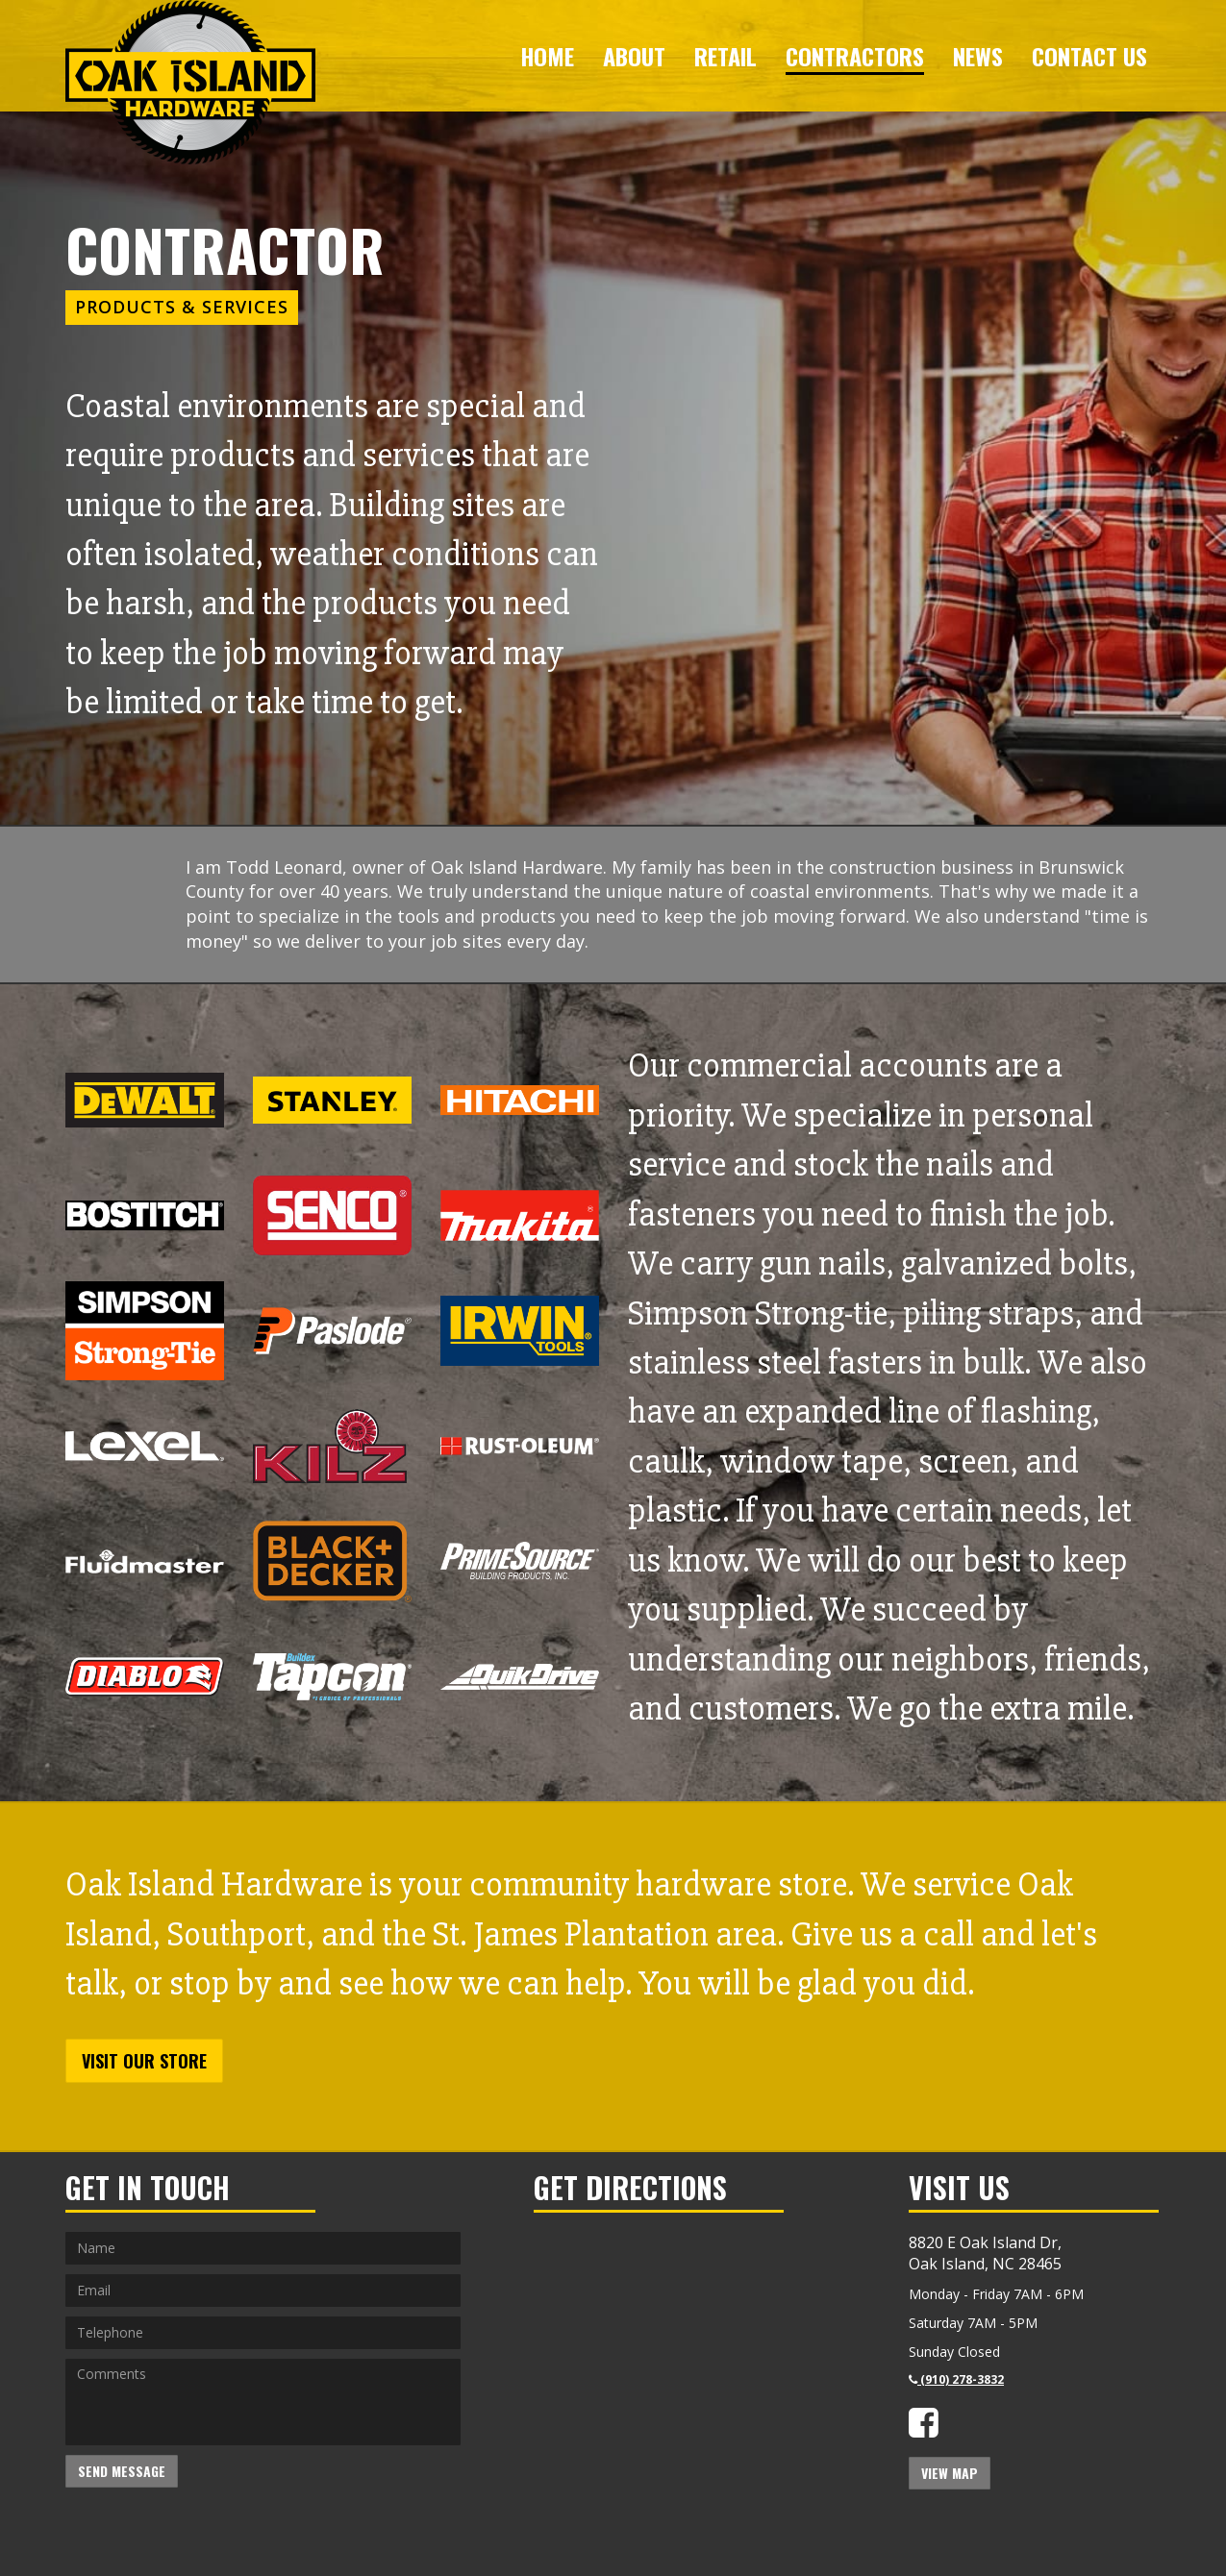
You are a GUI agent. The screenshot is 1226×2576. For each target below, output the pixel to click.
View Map (949, 2473)
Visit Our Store (144, 2060)
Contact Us (1089, 55)
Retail (725, 55)
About (634, 55)
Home (547, 55)
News (978, 55)
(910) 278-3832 (956, 2379)
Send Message (121, 2471)
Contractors (855, 55)
